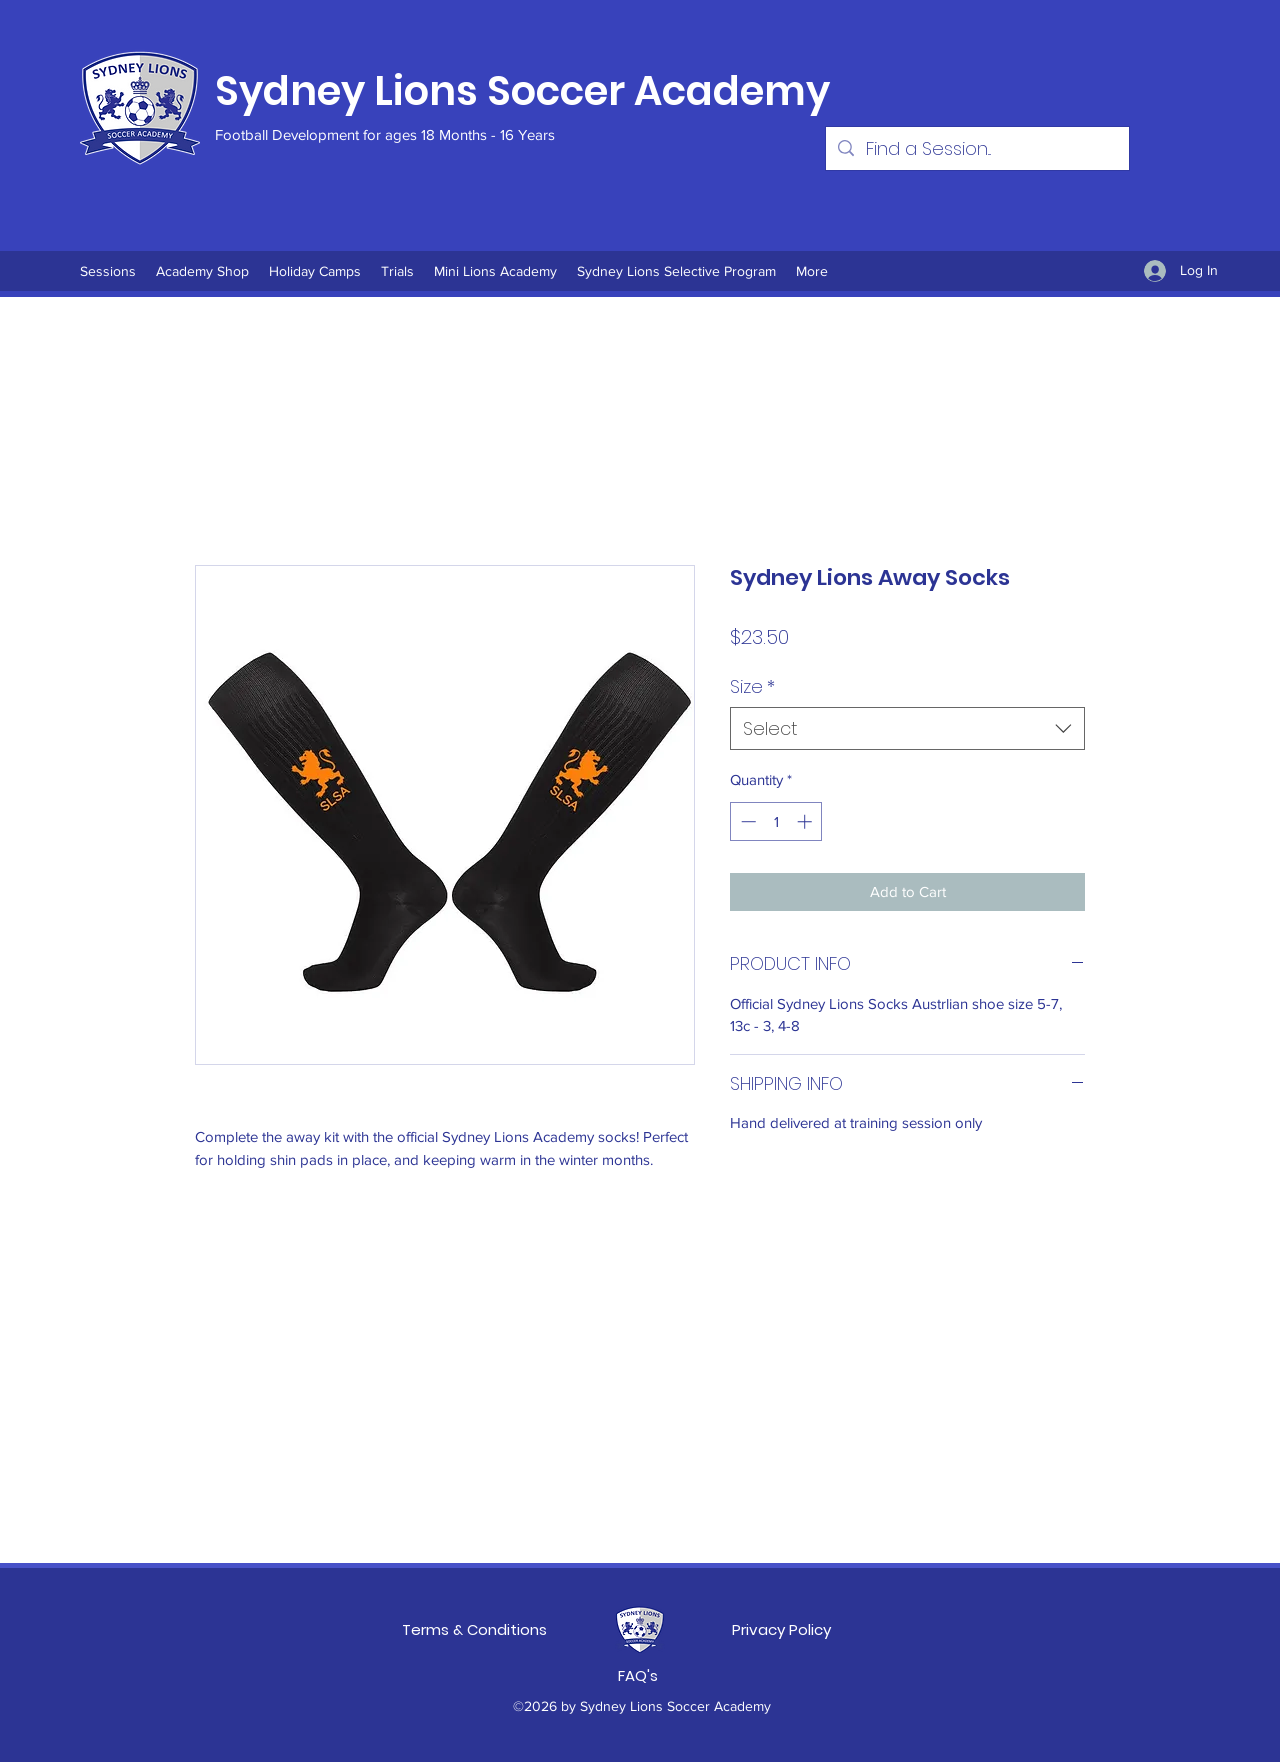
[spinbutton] (776, 821)
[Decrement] (746, 821)
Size (752, 686)
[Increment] (806, 821)
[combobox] (907, 728)
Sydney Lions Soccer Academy (522, 91)
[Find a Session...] (976, 148)
